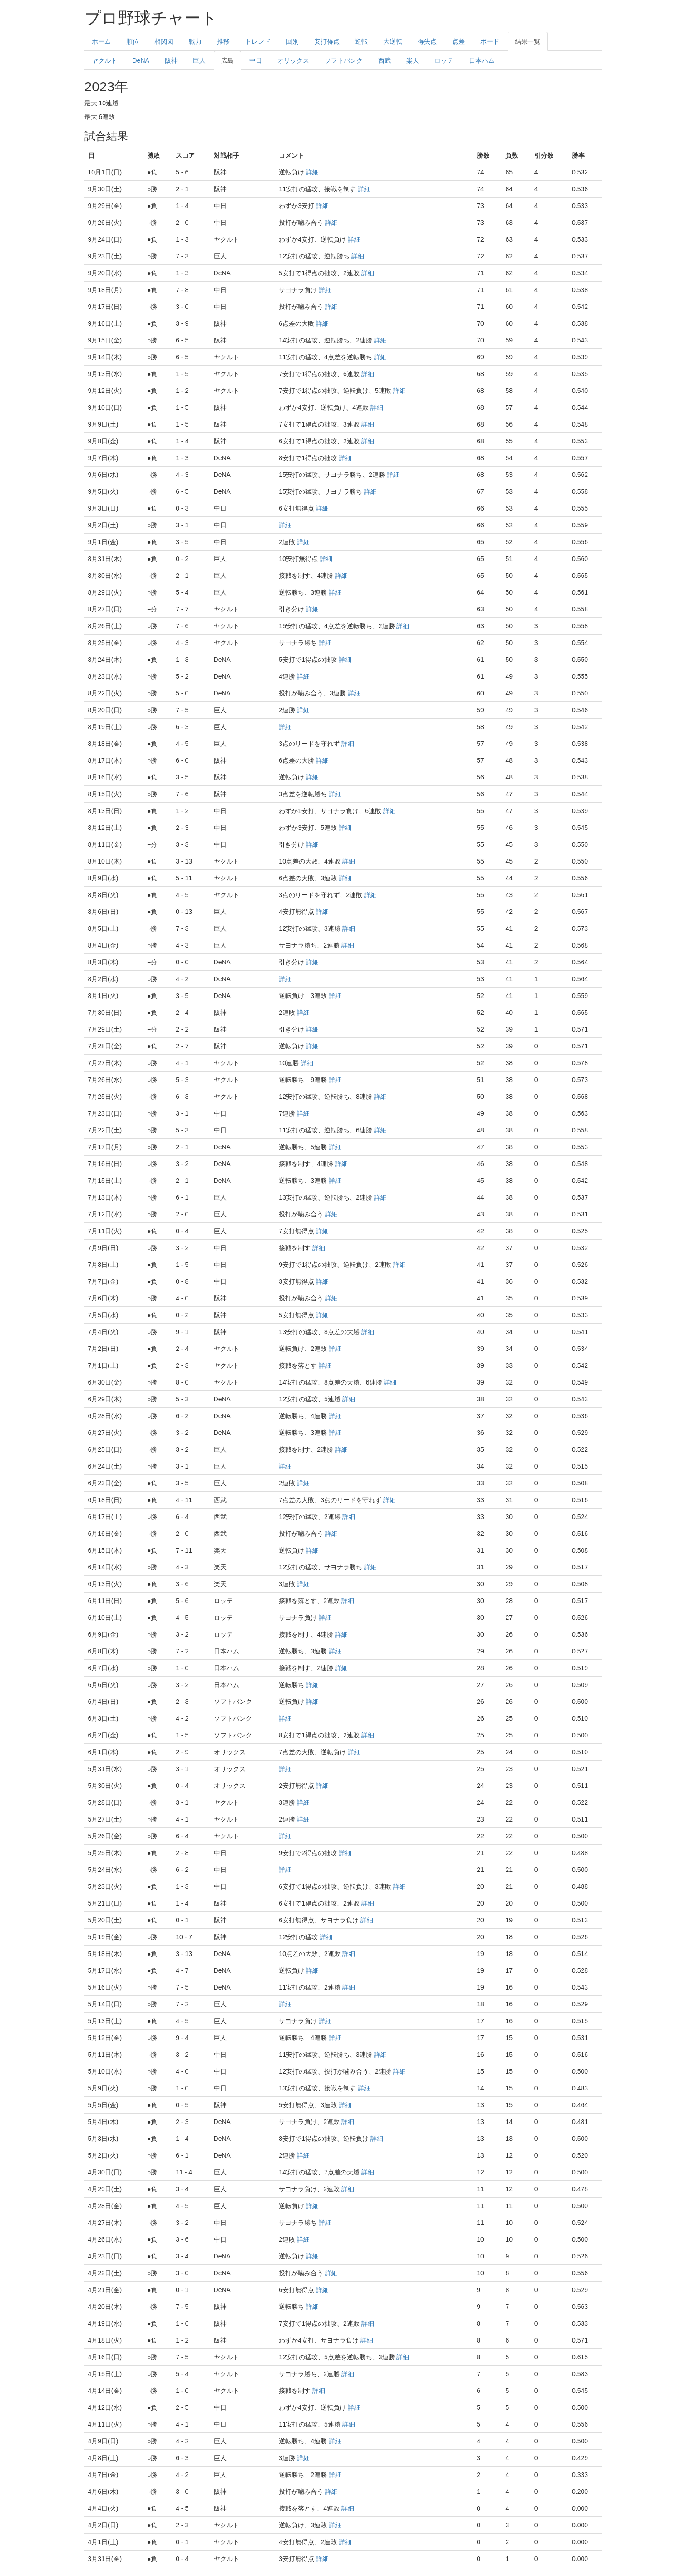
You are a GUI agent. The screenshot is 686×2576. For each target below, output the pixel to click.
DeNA (141, 60)
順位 (132, 41)
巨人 (199, 60)
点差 (458, 41)
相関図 (163, 41)
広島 (227, 60)
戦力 (195, 41)
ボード (489, 41)
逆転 (361, 41)
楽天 (412, 60)
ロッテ (444, 60)
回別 (292, 41)
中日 (255, 60)
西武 (384, 60)
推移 (223, 41)
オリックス (293, 60)
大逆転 (392, 41)
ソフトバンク (344, 60)
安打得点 (327, 41)
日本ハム (481, 60)
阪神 (171, 60)
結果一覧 (527, 41)
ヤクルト (104, 60)
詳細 (312, 172)
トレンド (258, 41)
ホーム (101, 41)
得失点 (427, 41)
